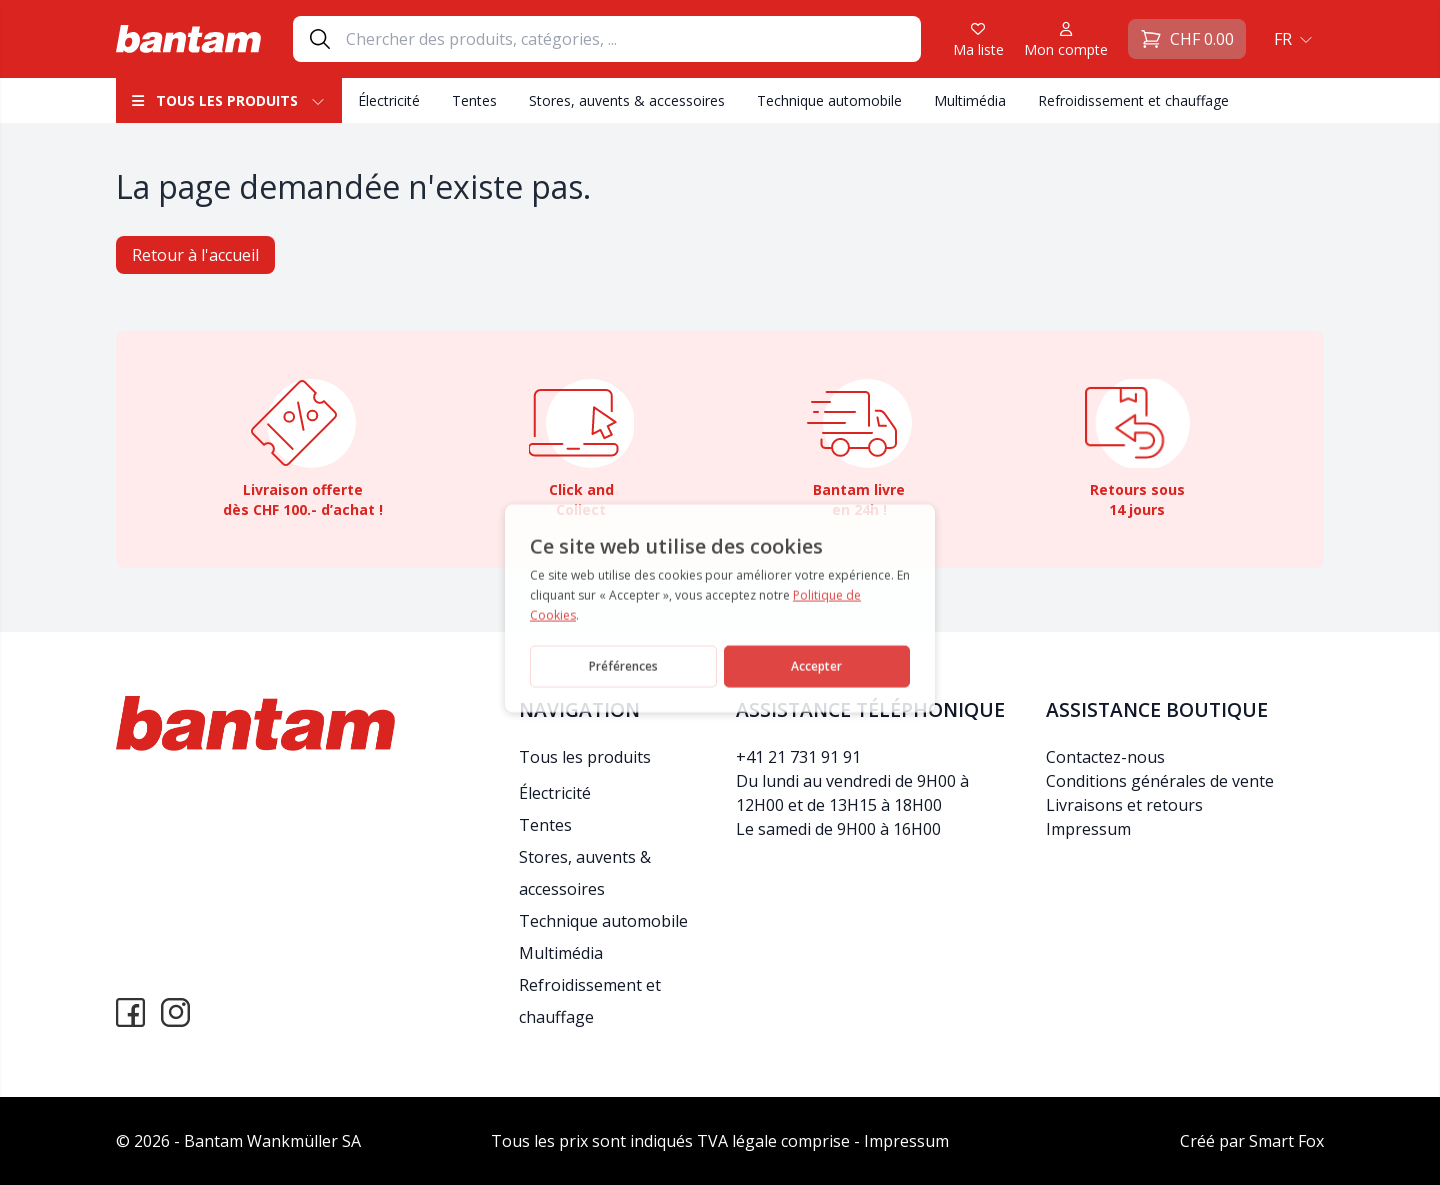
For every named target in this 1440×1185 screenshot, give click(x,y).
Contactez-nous (1105, 757)
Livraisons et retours (1124, 805)
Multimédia (970, 100)
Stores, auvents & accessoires (627, 100)
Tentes (474, 100)
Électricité (389, 100)
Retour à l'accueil (195, 255)
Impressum (1088, 829)
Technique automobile (829, 100)
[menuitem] (1291, 39)
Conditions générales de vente (1160, 781)
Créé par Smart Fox (1252, 1141)
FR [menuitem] (1283, 39)
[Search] (633, 39)
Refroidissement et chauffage (1133, 100)
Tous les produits (229, 100)
